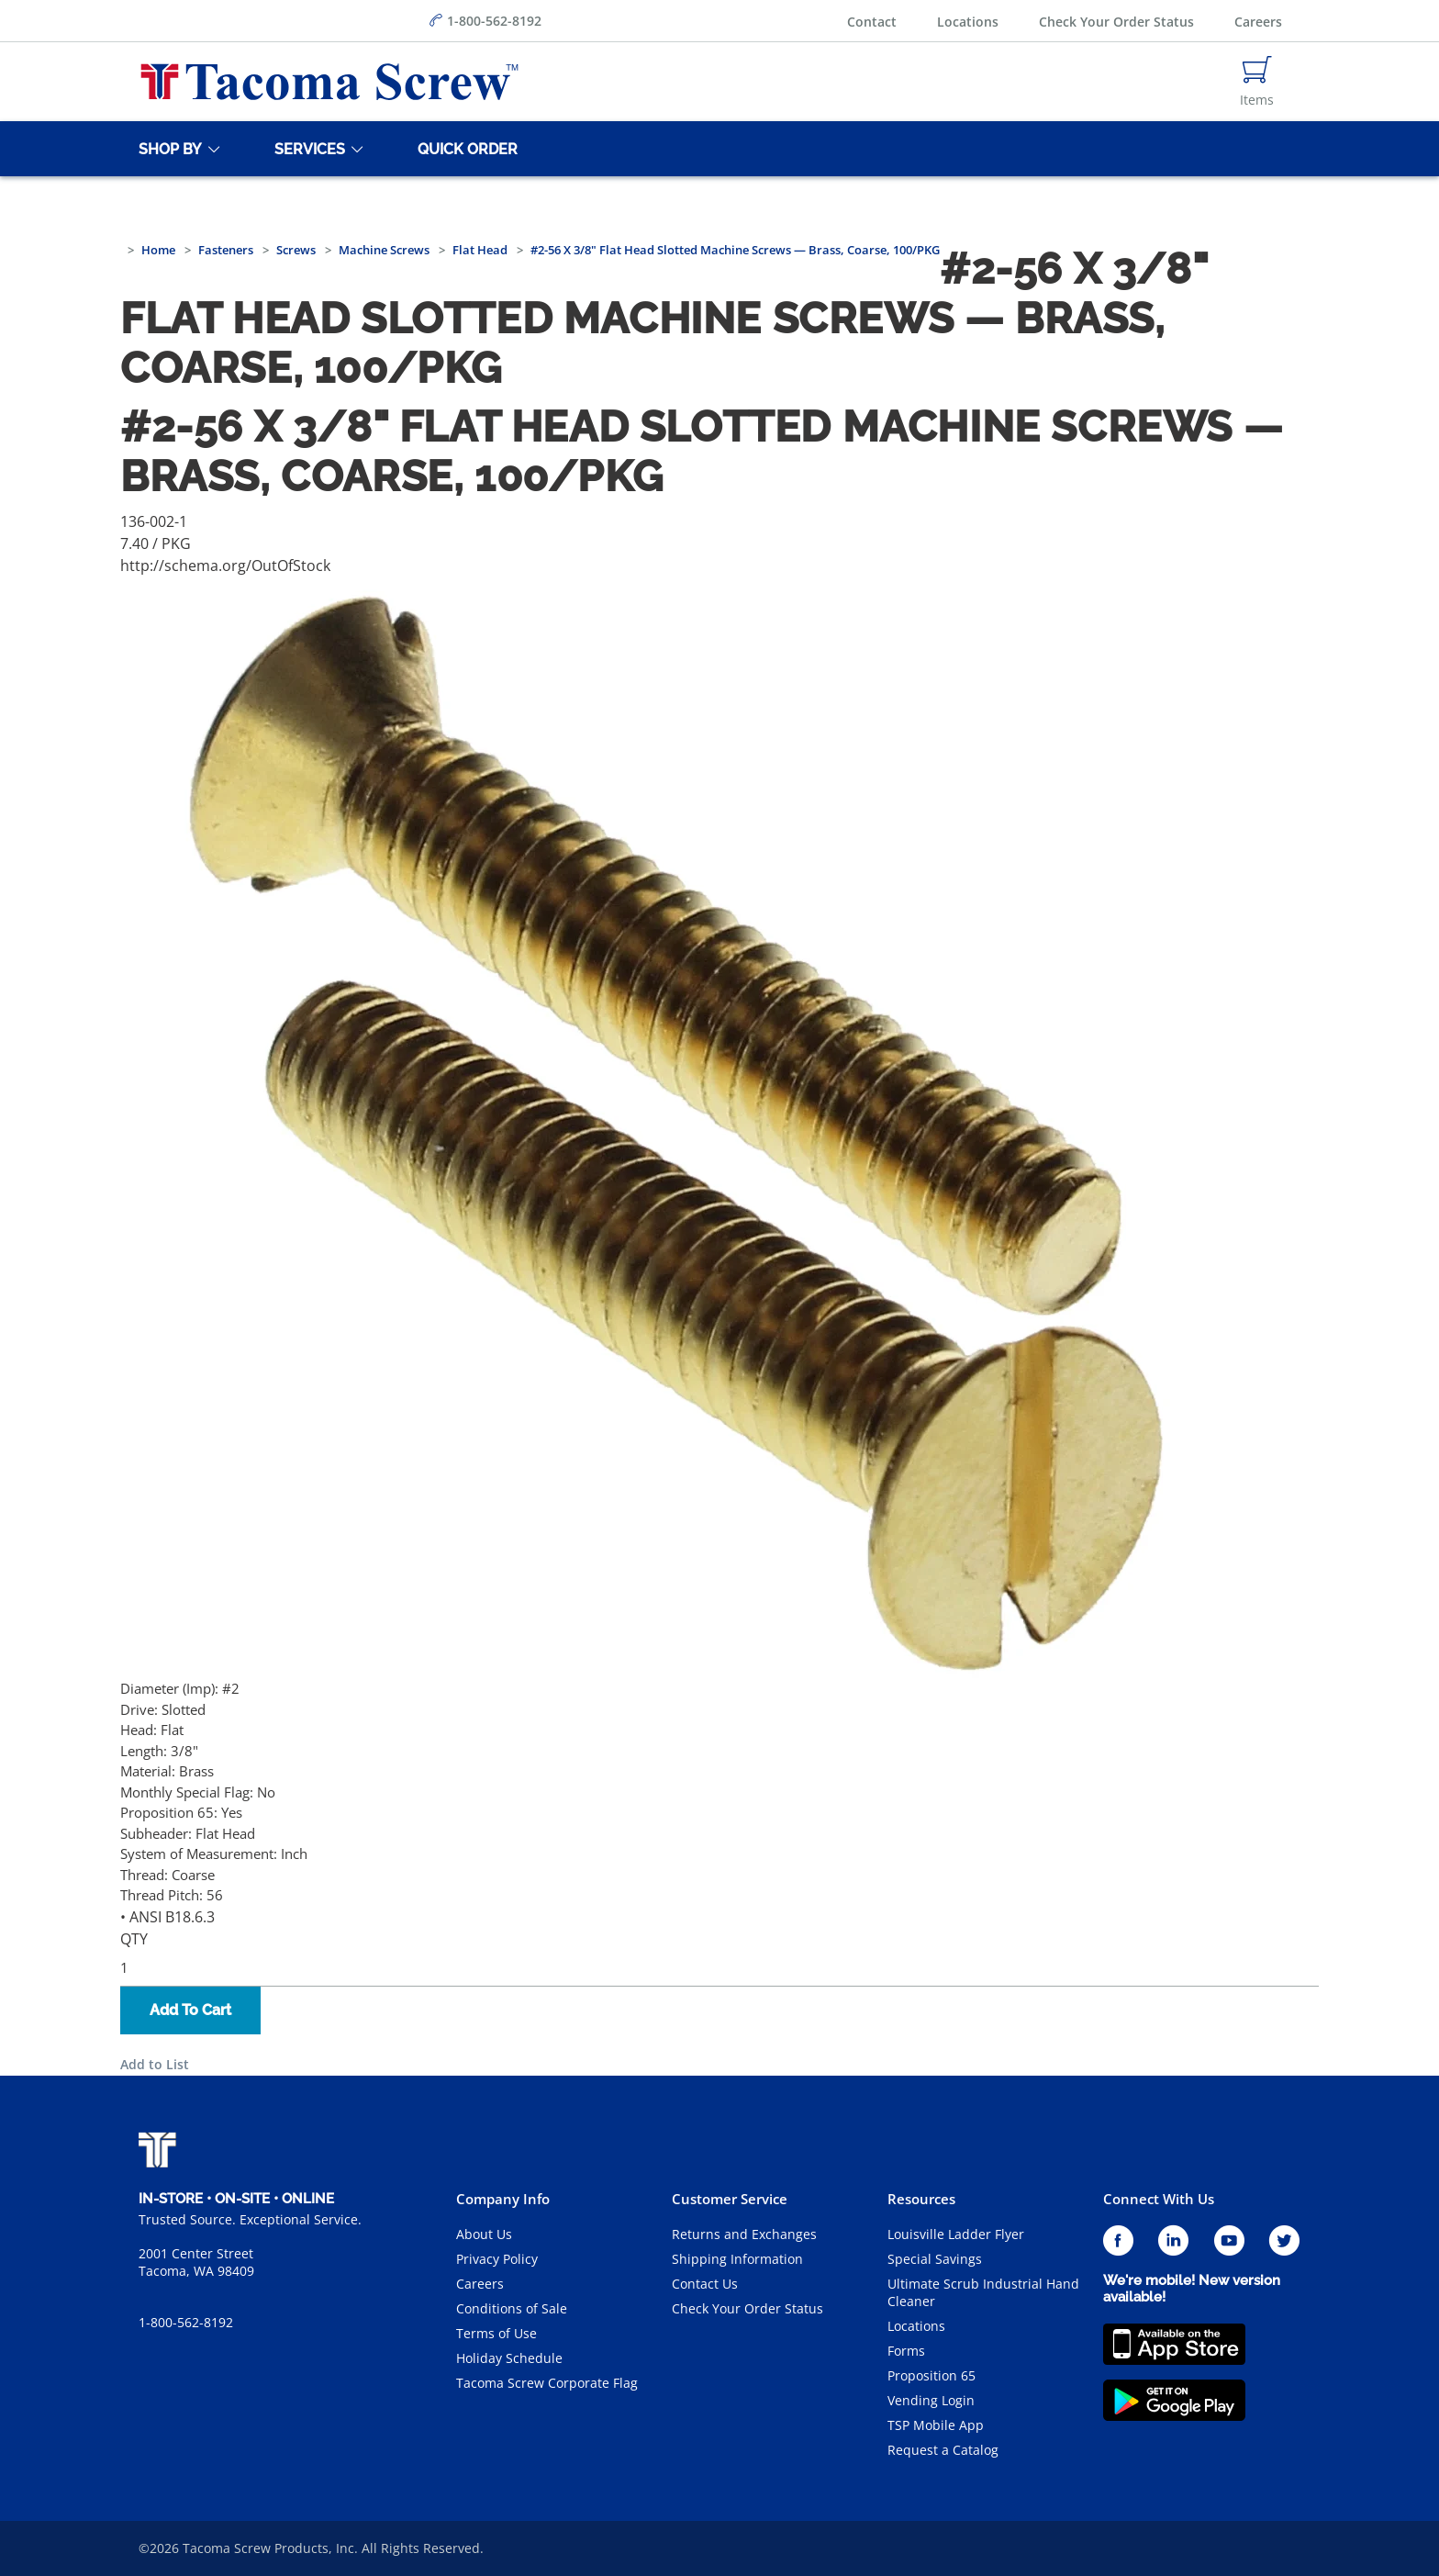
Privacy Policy (497, 2259)
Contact (872, 21)
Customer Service (729, 2198)
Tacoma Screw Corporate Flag (547, 2382)
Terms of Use (496, 2333)
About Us (484, 2234)
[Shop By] (167, 148)
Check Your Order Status (1116, 21)
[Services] (306, 148)
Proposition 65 (931, 2375)
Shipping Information (737, 2259)
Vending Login (931, 2400)
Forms (906, 2350)
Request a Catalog (942, 2449)
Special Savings (934, 2259)
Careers (1258, 21)
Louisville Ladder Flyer (955, 2234)
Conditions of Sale (511, 2308)
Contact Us (705, 2283)
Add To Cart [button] (190, 2010)
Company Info (503, 2198)
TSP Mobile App (935, 2425)
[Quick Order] (464, 148)
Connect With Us (1158, 2198)
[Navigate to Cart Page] (1256, 82)
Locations (967, 21)
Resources (921, 2198)
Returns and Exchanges (744, 2234)
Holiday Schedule (509, 2358)
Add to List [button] (154, 2064)
